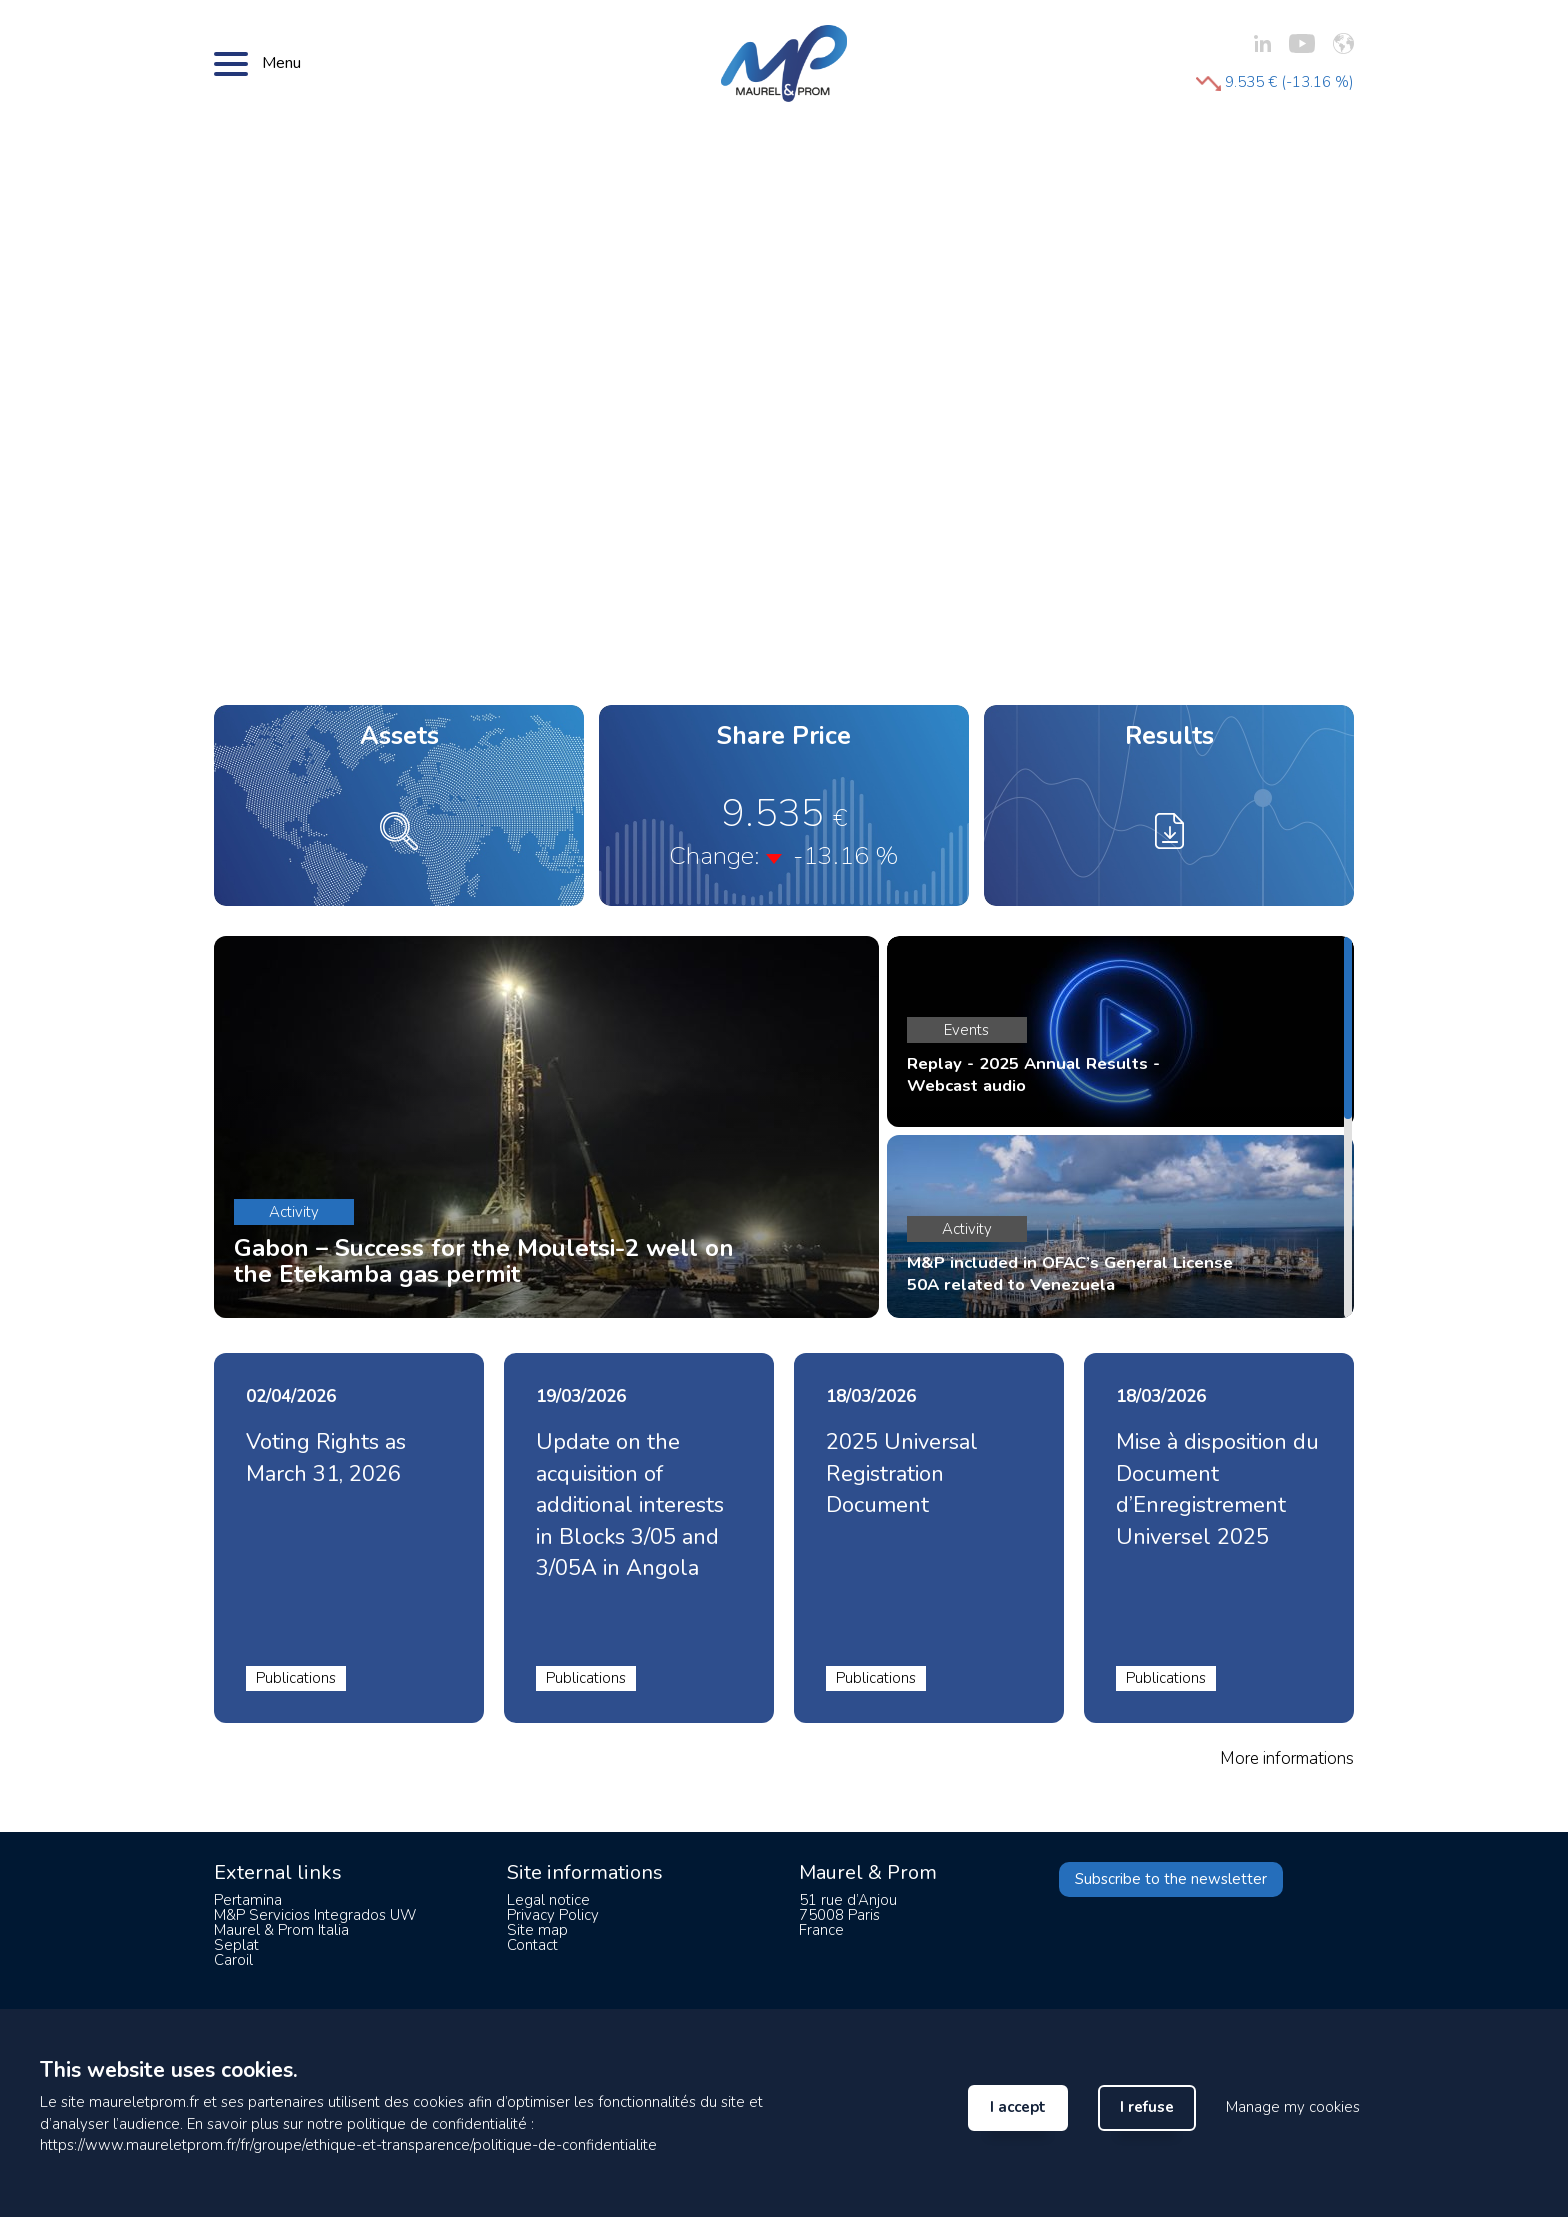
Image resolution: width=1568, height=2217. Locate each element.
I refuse (1147, 2107)
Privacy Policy (553, 1915)
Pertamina (248, 1900)
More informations (1287, 1758)
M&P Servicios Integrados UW (315, 1915)
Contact (532, 1945)
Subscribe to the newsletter (1171, 1879)
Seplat (236, 1945)
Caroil (233, 1960)
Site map (537, 1930)
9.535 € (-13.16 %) (1275, 82)
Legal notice (548, 1900)
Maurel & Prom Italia (281, 1930)
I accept (1018, 2107)
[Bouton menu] (231, 63)
